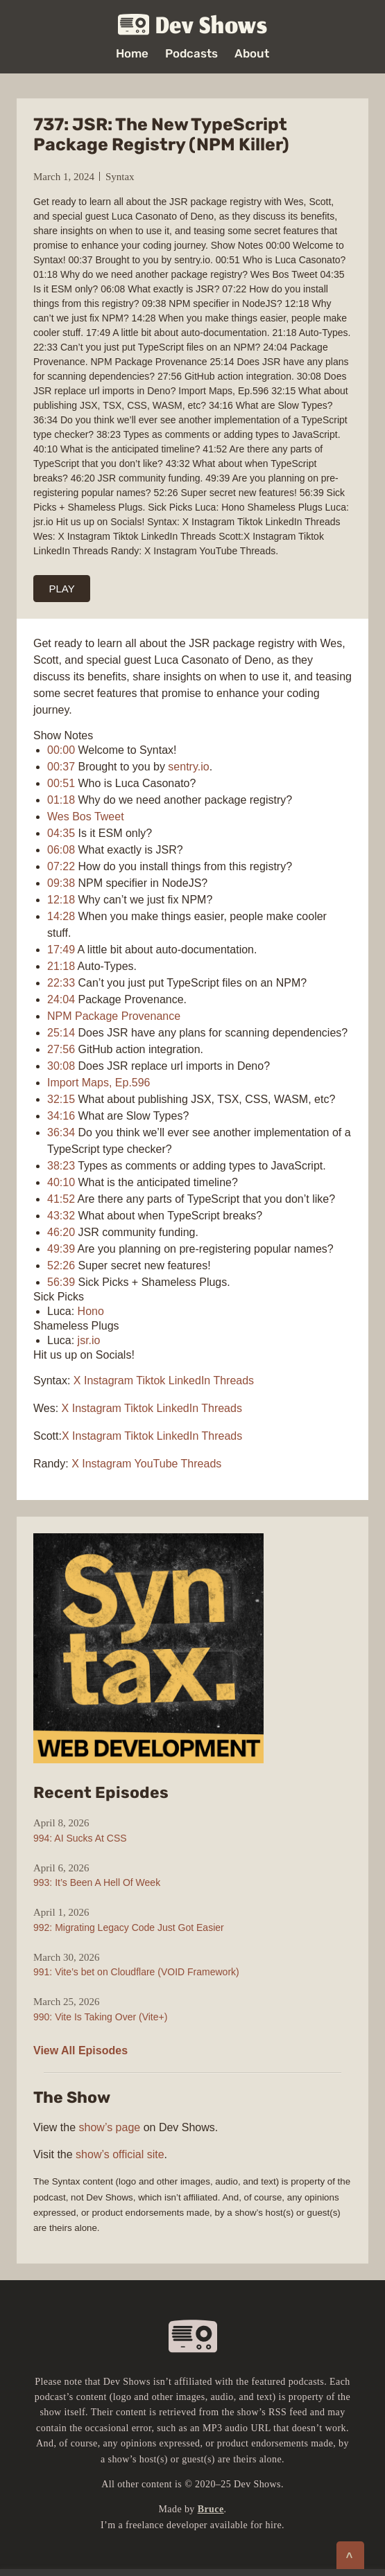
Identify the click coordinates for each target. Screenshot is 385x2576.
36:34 (61, 1132)
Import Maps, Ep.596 (99, 1082)
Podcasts (191, 54)
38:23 (61, 1166)
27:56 (61, 1049)
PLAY (62, 588)
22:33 (61, 983)
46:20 (61, 1232)
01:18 (61, 800)
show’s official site (120, 2154)
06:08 (61, 850)
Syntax (120, 176)
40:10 (61, 1182)
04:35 (61, 833)
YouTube (156, 1464)
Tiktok (150, 1380)
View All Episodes (80, 2050)
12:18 (61, 900)
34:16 (61, 1116)
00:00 (61, 750)
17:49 (61, 949)
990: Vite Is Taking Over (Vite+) (100, 2016)
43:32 (61, 1215)
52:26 (61, 1265)
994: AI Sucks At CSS (80, 1838)
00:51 (61, 783)
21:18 (61, 966)
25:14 (61, 1033)
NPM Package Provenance (113, 1016)
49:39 (61, 1249)
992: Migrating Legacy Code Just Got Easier (128, 1927)
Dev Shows (193, 25)
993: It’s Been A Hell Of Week (96, 1882)
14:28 (61, 916)
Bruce (211, 2509)
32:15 (61, 1099)
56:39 (61, 1282)
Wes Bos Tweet (85, 816)
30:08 (61, 1066)
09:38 (61, 883)
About (251, 54)
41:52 (61, 1199)
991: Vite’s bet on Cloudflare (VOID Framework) (136, 1971)
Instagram (108, 1380)
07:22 (61, 866)
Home (132, 54)
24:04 (61, 999)
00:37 (61, 767)
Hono (91, 1311)
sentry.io (188, 767)
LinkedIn (190, 1380)
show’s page (110, 2127)
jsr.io (89, 1340)
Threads (233, 1380)
